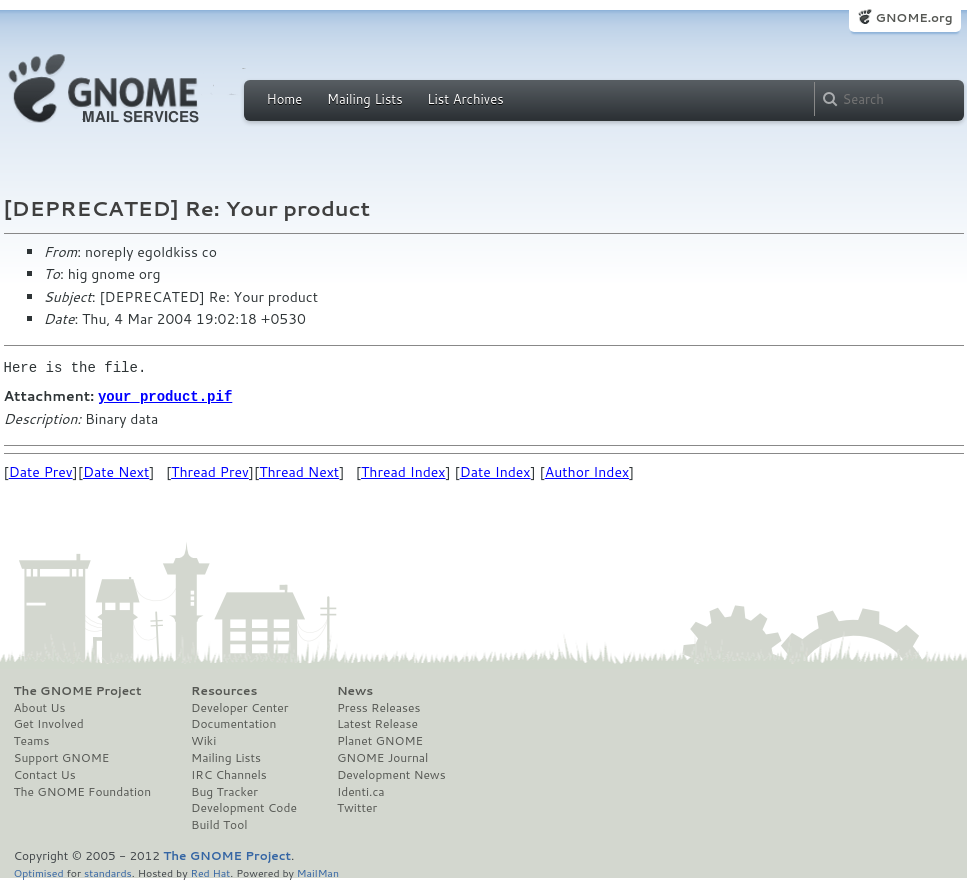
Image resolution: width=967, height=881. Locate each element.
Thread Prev (210, 471)
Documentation (233, 723)
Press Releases (378, 707)
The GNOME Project (78, 690)
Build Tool (219, 824)
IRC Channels (229, 774)
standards (108, 871)
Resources (224, 690)
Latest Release (377, 723)
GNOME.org (913, 17)
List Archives (465, 99)
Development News (391, 774)
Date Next (116, 471)
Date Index (495, 471)
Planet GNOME (380, 740)
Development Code (244, 807)
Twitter (357, 807)
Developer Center (239, 707)
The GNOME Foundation (83, 791)
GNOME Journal (383, 757)
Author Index (587, 471)
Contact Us (45, 774)
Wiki (203, 740)
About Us (40, 707)
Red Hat (210, 871)
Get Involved (49, 723)
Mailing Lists (365, 99)
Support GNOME (62, 757)
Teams (32, 740)
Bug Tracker (224, 791)
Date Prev (41, 471)
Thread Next (299, 471)
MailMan (318, 871)
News (355, 690)
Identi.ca (361, 791)
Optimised (39, 871)
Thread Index (403, 471)
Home (285, 99)
